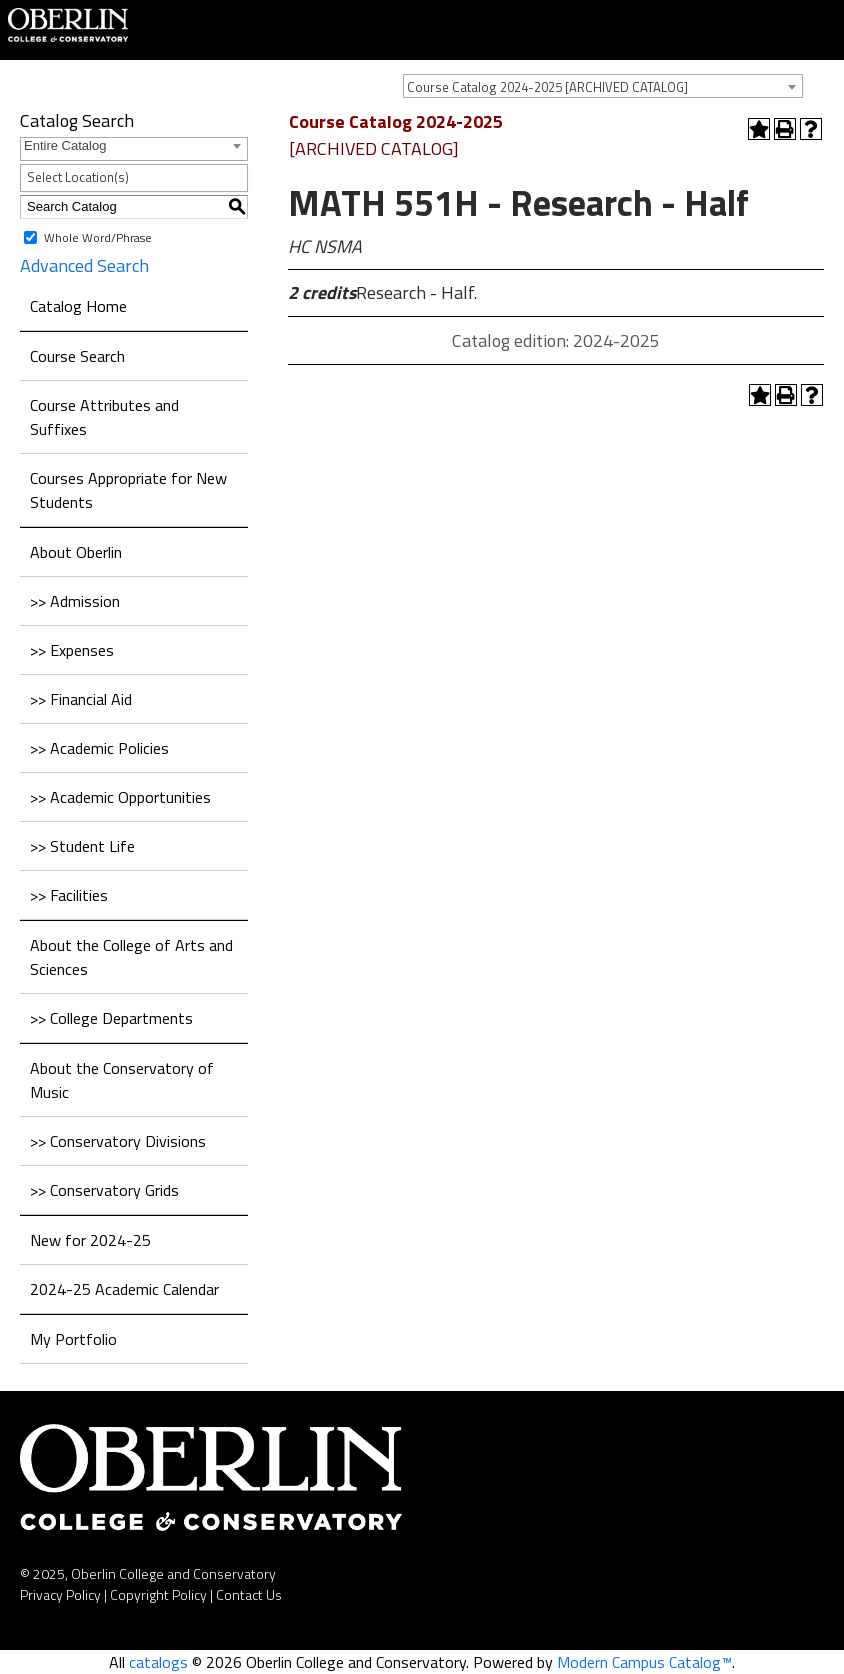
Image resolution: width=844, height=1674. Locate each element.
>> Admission (75, 601)
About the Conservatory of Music (122, 1080)
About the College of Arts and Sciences (131, 957)
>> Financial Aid (81, 699)
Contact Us (249, 1594)
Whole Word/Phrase (98, 236)
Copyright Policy (158, 1594)
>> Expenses (72, 650)
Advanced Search (84, 265)
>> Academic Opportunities (120, 797)
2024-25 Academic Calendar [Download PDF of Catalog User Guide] (124, 1289)
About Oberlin (76, 552)
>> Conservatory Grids (104, 1190)
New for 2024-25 (90, 1240)
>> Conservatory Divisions (118, 1141)
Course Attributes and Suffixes (104, 417)
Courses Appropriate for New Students (128, 490)
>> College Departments (111, 1018)
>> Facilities (69, 895)
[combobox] (603, 86)
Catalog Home (78, 306)
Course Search (77, 356)
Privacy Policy (60, 1594)
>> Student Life (82, 846)
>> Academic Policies (99, 748)
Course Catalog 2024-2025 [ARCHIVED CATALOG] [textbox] (547, 87)
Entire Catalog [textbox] (65, 145)
